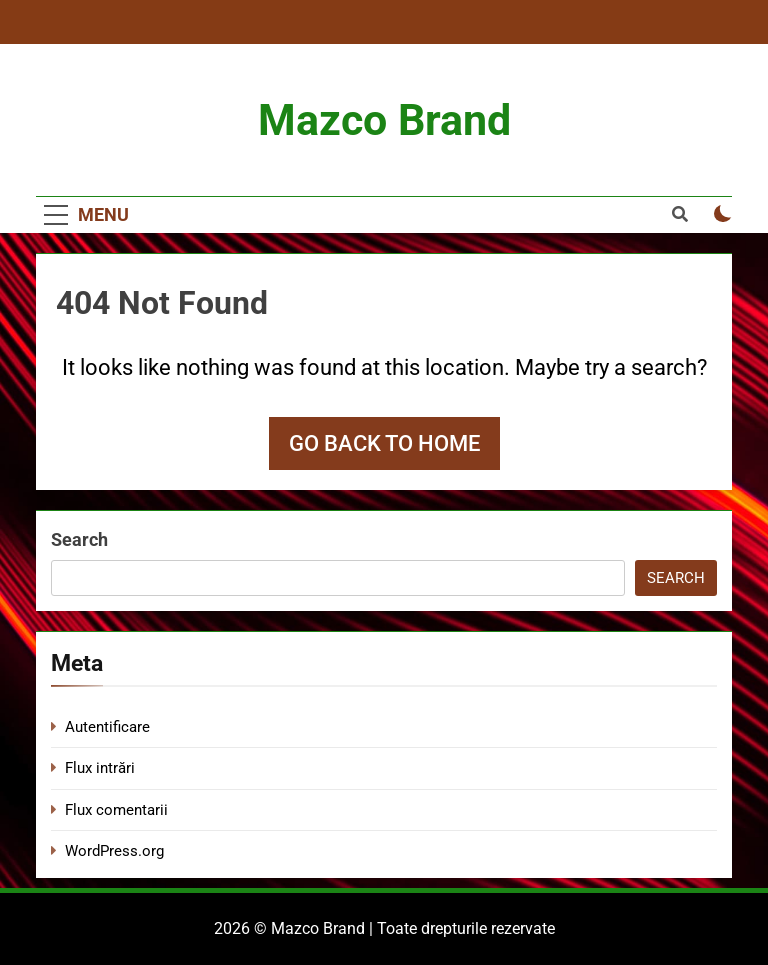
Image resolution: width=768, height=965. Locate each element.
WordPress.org (114, 851)
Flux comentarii (116, 810)
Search (79, 539)
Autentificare (107, 727)
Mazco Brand (384, 120)
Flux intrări (100, 768)
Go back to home (384, 443)
